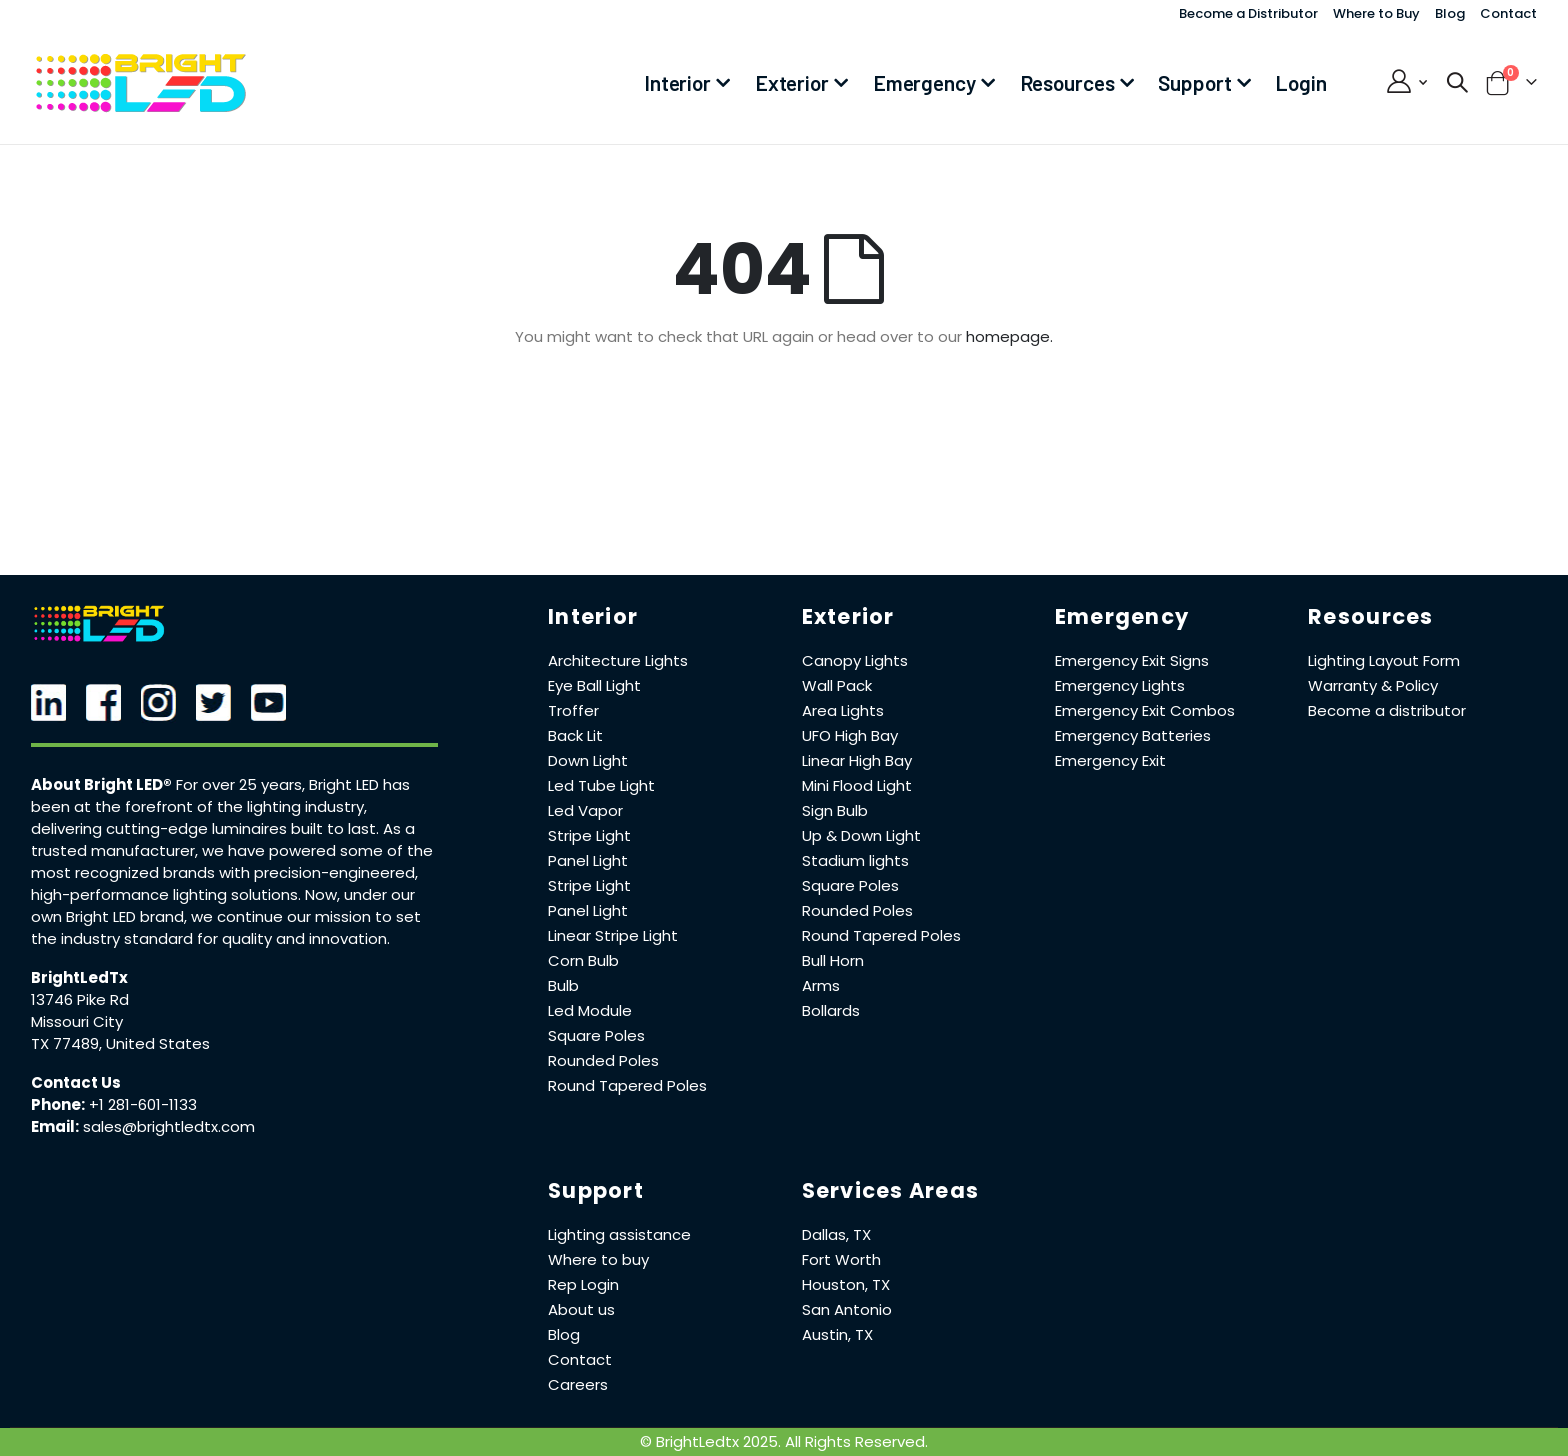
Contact (1508, 13)
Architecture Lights (618, 660)
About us (581, 1309)
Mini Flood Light (857, 785)
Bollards (831, 1010)
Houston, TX (846, 1284)
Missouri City (77, 1021)
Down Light (588, 760)
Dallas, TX (836, 1234)
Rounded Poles (603, 1060)
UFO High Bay (850, 735)
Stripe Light (589, 835)
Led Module (590, 1010)
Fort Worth (841, 1259)
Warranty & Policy (1373, 685)
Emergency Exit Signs (1132, 660)
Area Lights (843, 710)
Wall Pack (837, 685)
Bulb (563, 985)
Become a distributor (1387, 710)
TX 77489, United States (120, 1043)
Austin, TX (837, 1334)
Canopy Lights (855, 660)
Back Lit (575, 735)
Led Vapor (585, 810)
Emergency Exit (1110, 760)
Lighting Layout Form (1384, 660)
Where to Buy (1376, 13)
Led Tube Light (601, 785)
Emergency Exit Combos (1145, 710)
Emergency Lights (1120, 685)
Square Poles (596, 1035)
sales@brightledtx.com (169, 1126)
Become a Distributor (1248, 13)
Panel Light (588, 860)
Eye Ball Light (594, 685)
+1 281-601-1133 (143, 1104)
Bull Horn (833, 960)
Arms (821, 985)
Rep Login (583, 1284)
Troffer (573, 710)
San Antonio (847, 1309)
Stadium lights (855, 860)
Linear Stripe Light (613, 935)
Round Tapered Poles (627, 1085)
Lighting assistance (619, 1234)
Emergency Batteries (1133, 735)
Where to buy (598, 1259)
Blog (1450, 13)
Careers (578, 1384)
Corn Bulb (583, 960)
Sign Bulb (835, 810)
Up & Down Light (861, 835)
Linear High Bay (857, 760)
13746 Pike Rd (80, 999)
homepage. (1009, 336)
